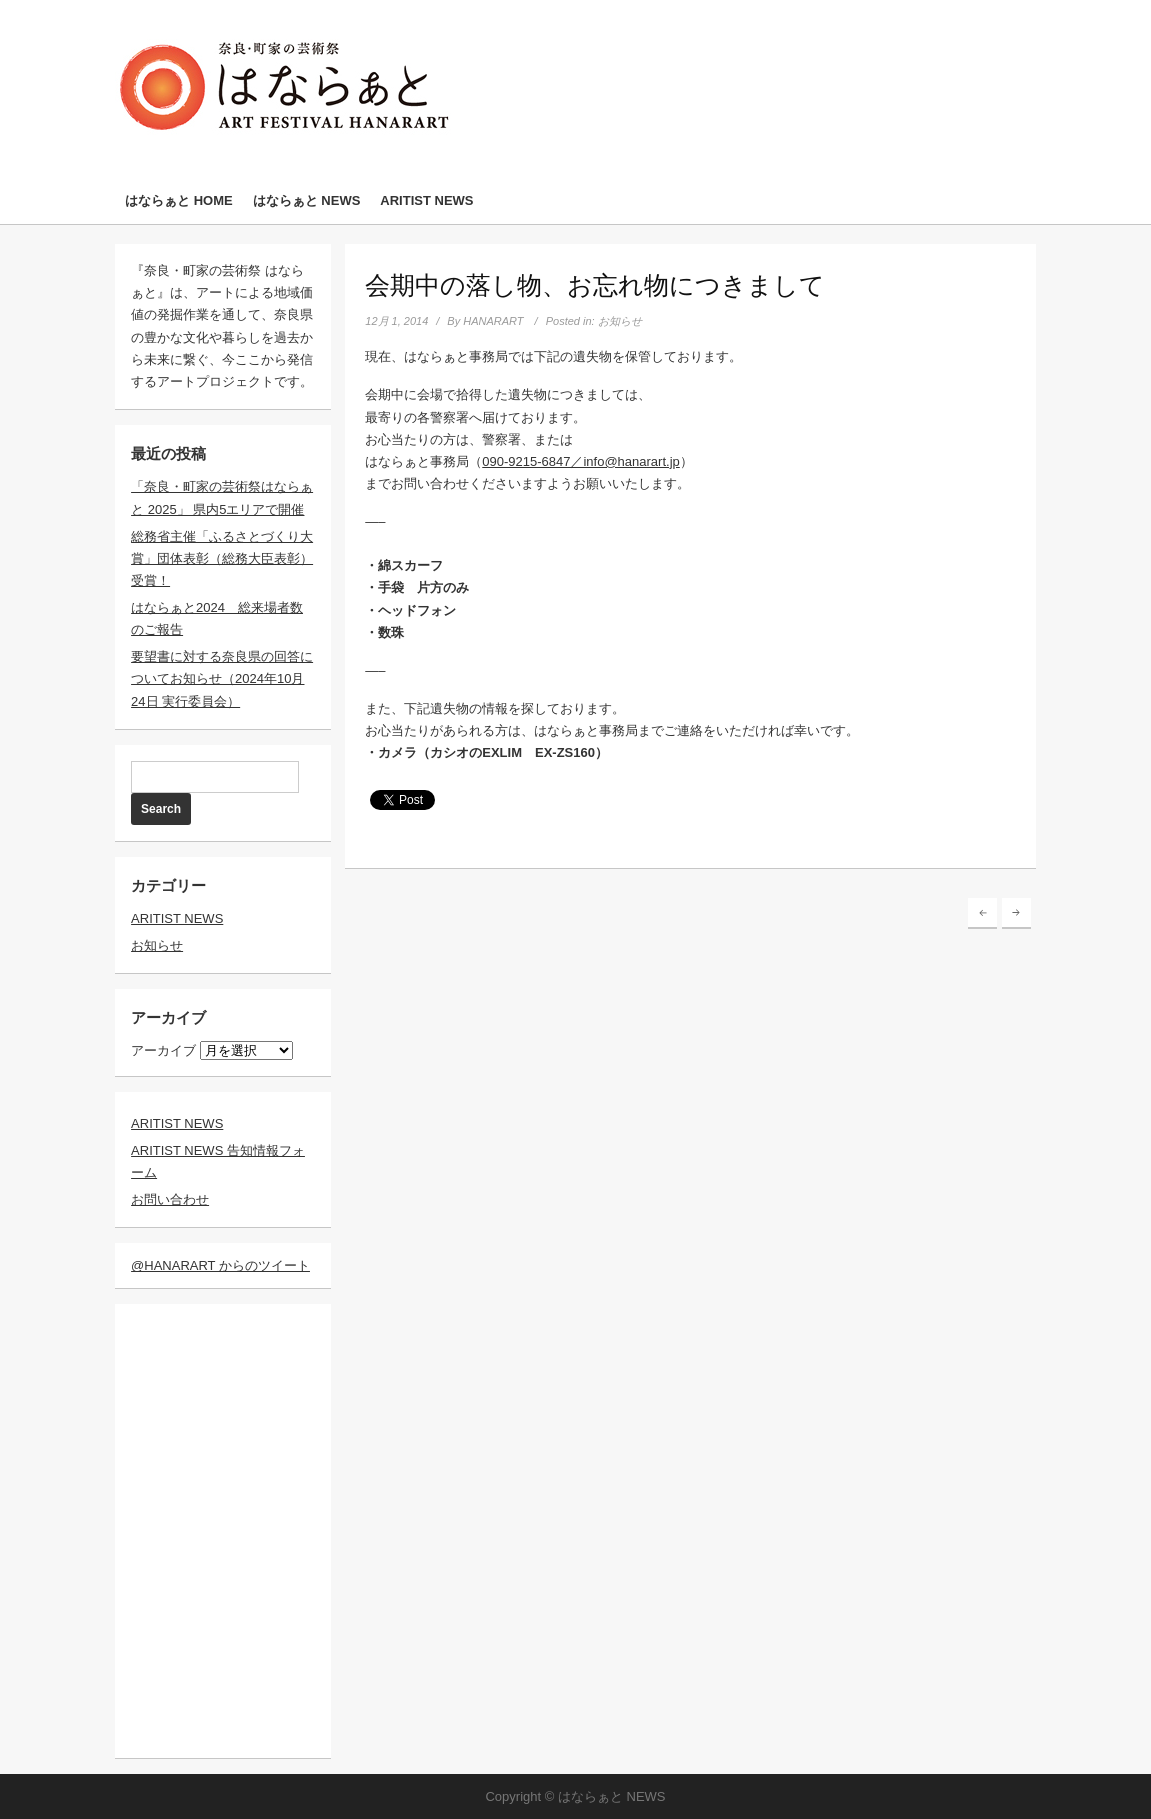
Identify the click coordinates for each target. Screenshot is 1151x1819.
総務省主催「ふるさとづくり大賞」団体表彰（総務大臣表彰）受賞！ (222, 558)
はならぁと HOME (179, 200)
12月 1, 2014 (396, 321)
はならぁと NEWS (307, 200)
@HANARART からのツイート (220, 1265)
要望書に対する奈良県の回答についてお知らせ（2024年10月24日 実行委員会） (222, 678)
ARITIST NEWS (426, 200)
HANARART (493, 321)
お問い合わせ (170, 1199)
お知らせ (157, 945)
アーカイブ (163, 1050)
